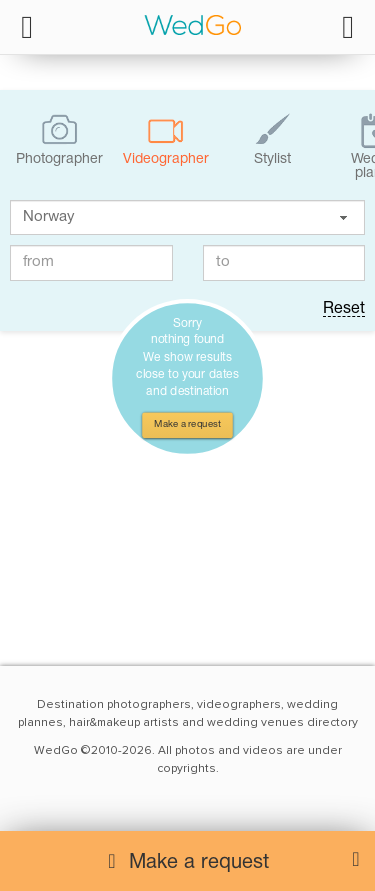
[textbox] (187, 217)
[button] (343, 217)
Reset (344, 309)
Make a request (187, 425)
